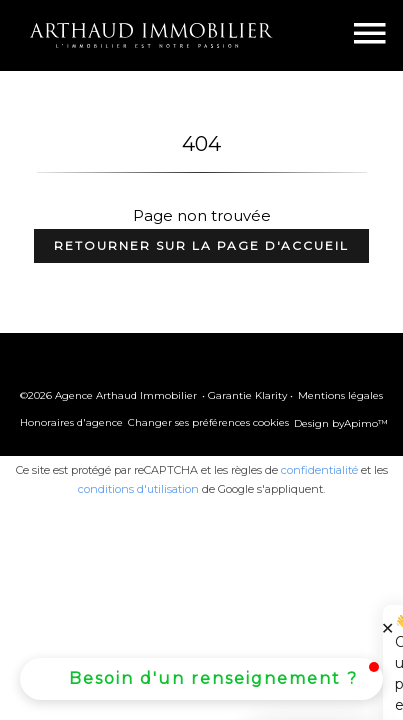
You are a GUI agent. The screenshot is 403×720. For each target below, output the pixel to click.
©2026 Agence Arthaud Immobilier (108, 395)
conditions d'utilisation (138, 489)
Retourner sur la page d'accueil (201, 245)
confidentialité (319, 470)
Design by (341, 423)
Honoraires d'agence (71, 422)
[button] (201, 679)
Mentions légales (340, 395)
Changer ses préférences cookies (208, 422)
